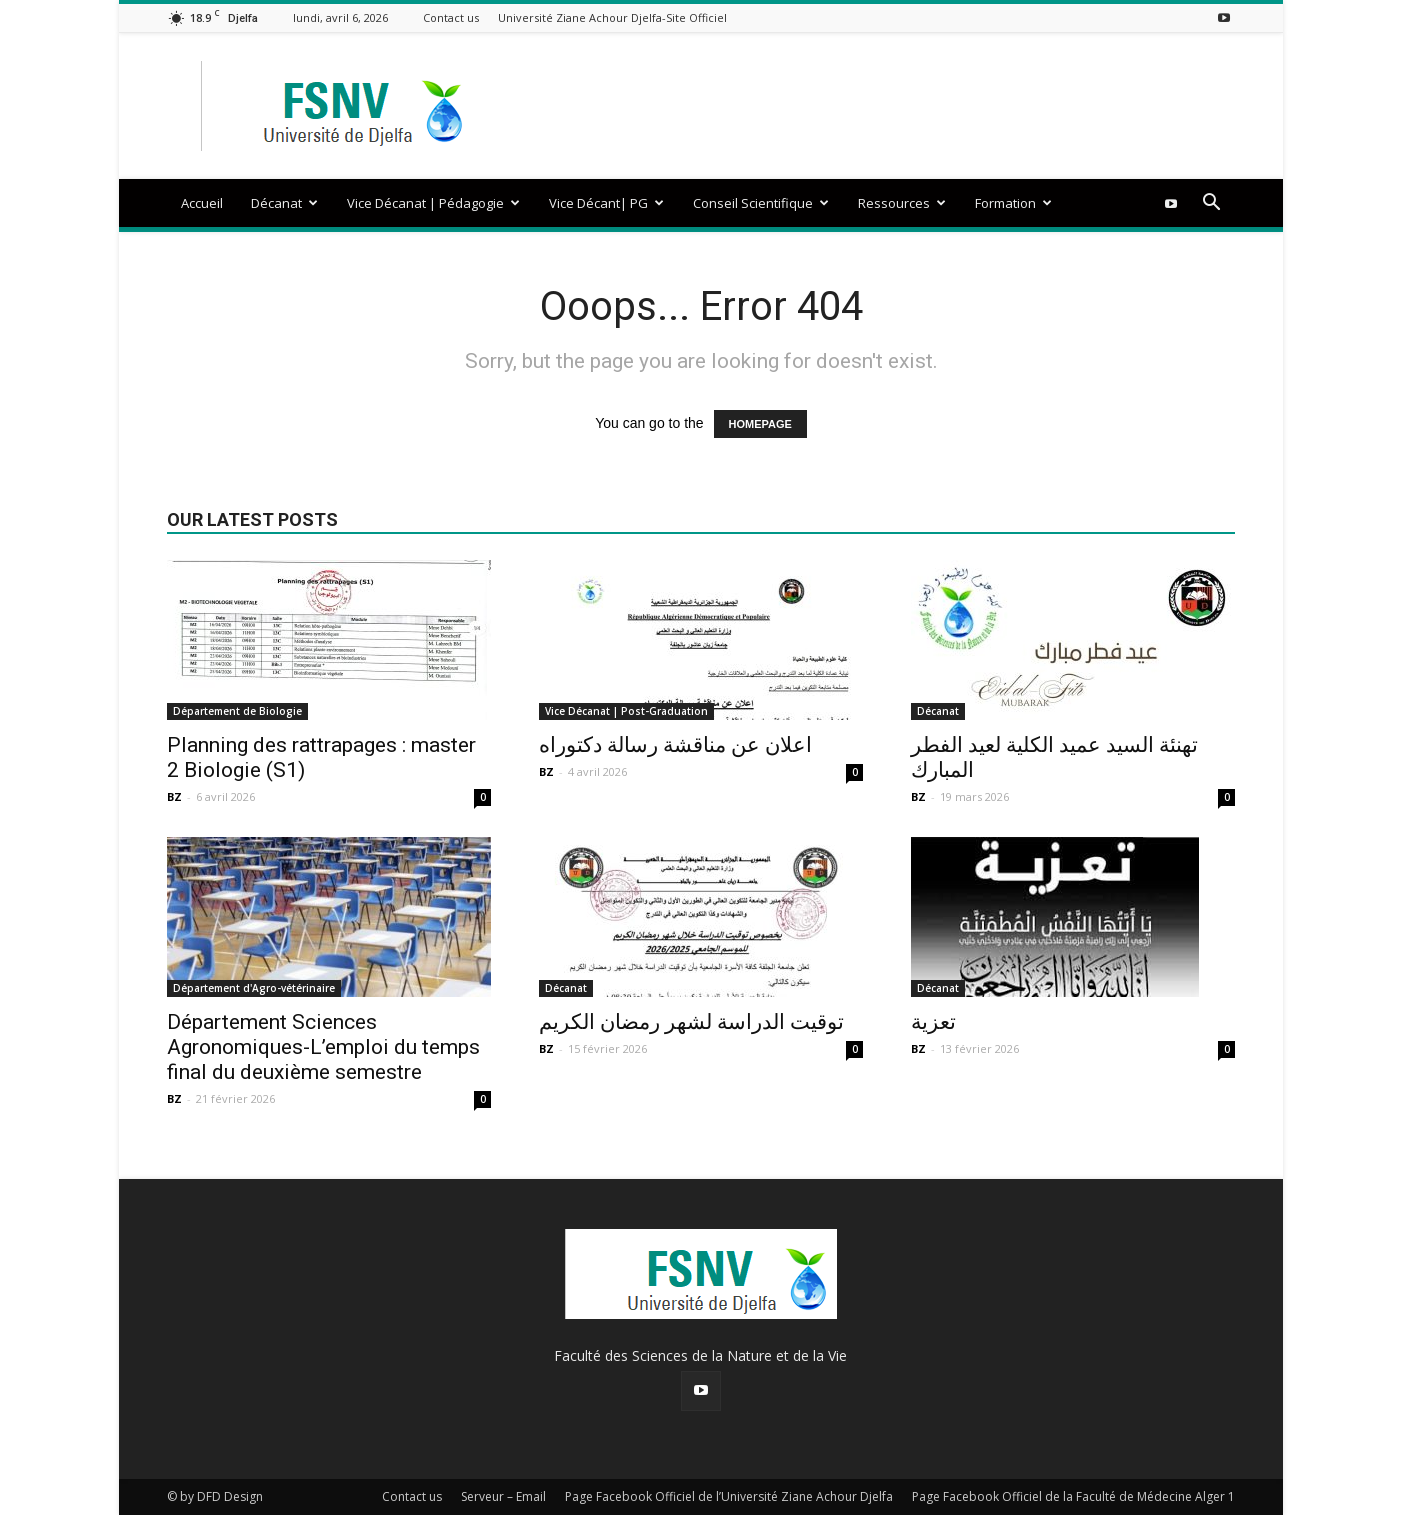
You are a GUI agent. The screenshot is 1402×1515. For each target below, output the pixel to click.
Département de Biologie (237, 711)
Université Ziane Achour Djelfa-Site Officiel (612, 17)
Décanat (284, 203)
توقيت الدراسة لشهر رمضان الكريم (691, 1022)
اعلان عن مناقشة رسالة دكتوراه (675, 745)
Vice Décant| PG (606, 203)
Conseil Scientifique (761, 203)
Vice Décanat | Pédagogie (433, 203)
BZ (174, 796)
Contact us (451, 17)
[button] (1211, 204)
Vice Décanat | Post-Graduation (626, 711)
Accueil (202, 203)
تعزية (933, 1022)
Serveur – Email (503, 1496)
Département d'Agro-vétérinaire (254, 988)
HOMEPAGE (760, 424)
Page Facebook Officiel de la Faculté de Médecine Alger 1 (1073, 1496)
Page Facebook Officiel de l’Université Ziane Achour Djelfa (729, 1496)
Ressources (902, 203)
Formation (1013, 203)
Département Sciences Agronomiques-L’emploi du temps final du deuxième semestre (323, 1047)
